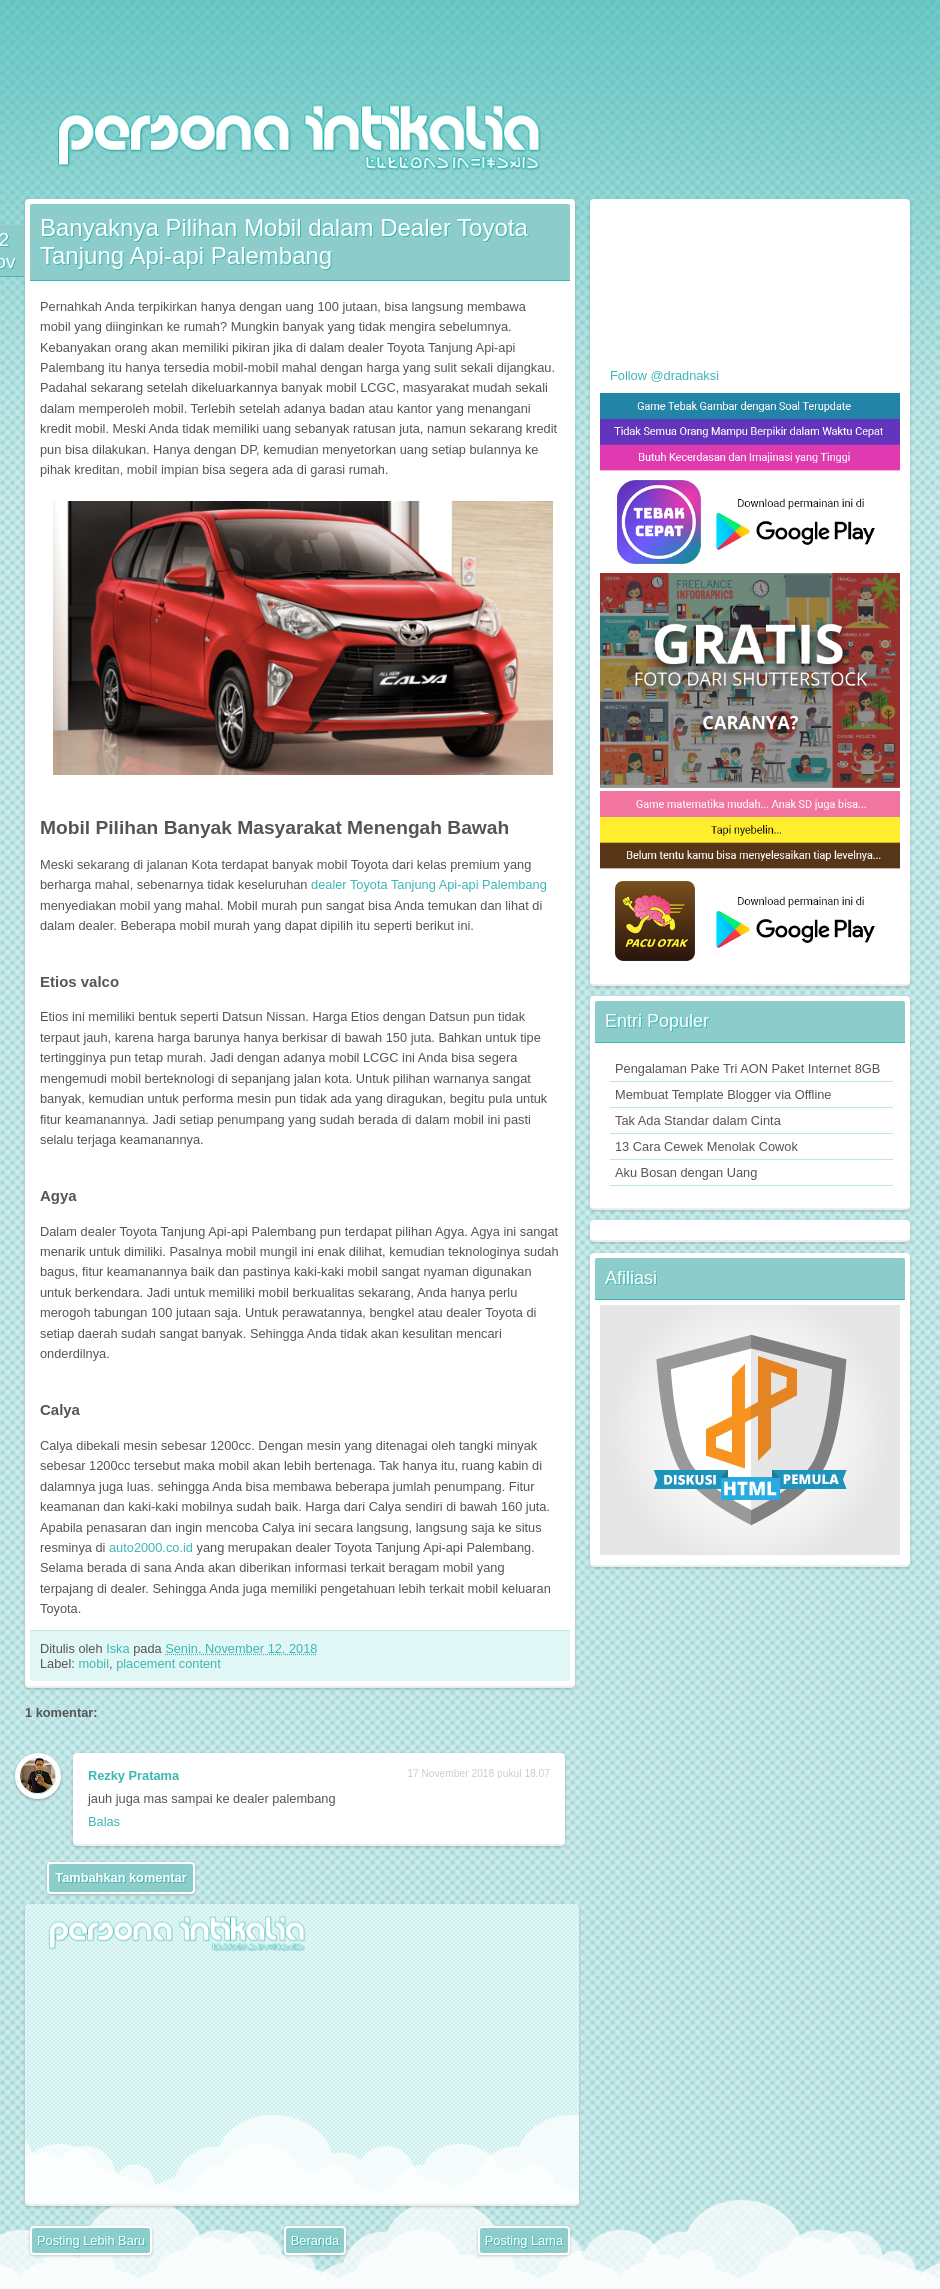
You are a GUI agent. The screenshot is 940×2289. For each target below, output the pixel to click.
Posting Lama (524, 2240)
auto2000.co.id (151, 1547)
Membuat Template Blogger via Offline (723, 1094)
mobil (93, 1663)
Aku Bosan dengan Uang (686, 1172)
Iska (119, 1648)
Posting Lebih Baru (91, 2240)
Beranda (315, 2240)
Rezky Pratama (133, 1775)
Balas (104, 1821)
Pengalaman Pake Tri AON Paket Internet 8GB (747, 1068)
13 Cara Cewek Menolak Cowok (706, 1146)
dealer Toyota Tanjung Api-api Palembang (429, 884)
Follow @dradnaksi (664, 375)
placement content (168, 1663)
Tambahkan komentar (120, 1877)
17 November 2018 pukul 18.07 (478, 1773)
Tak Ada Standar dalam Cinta (698, 1120)
